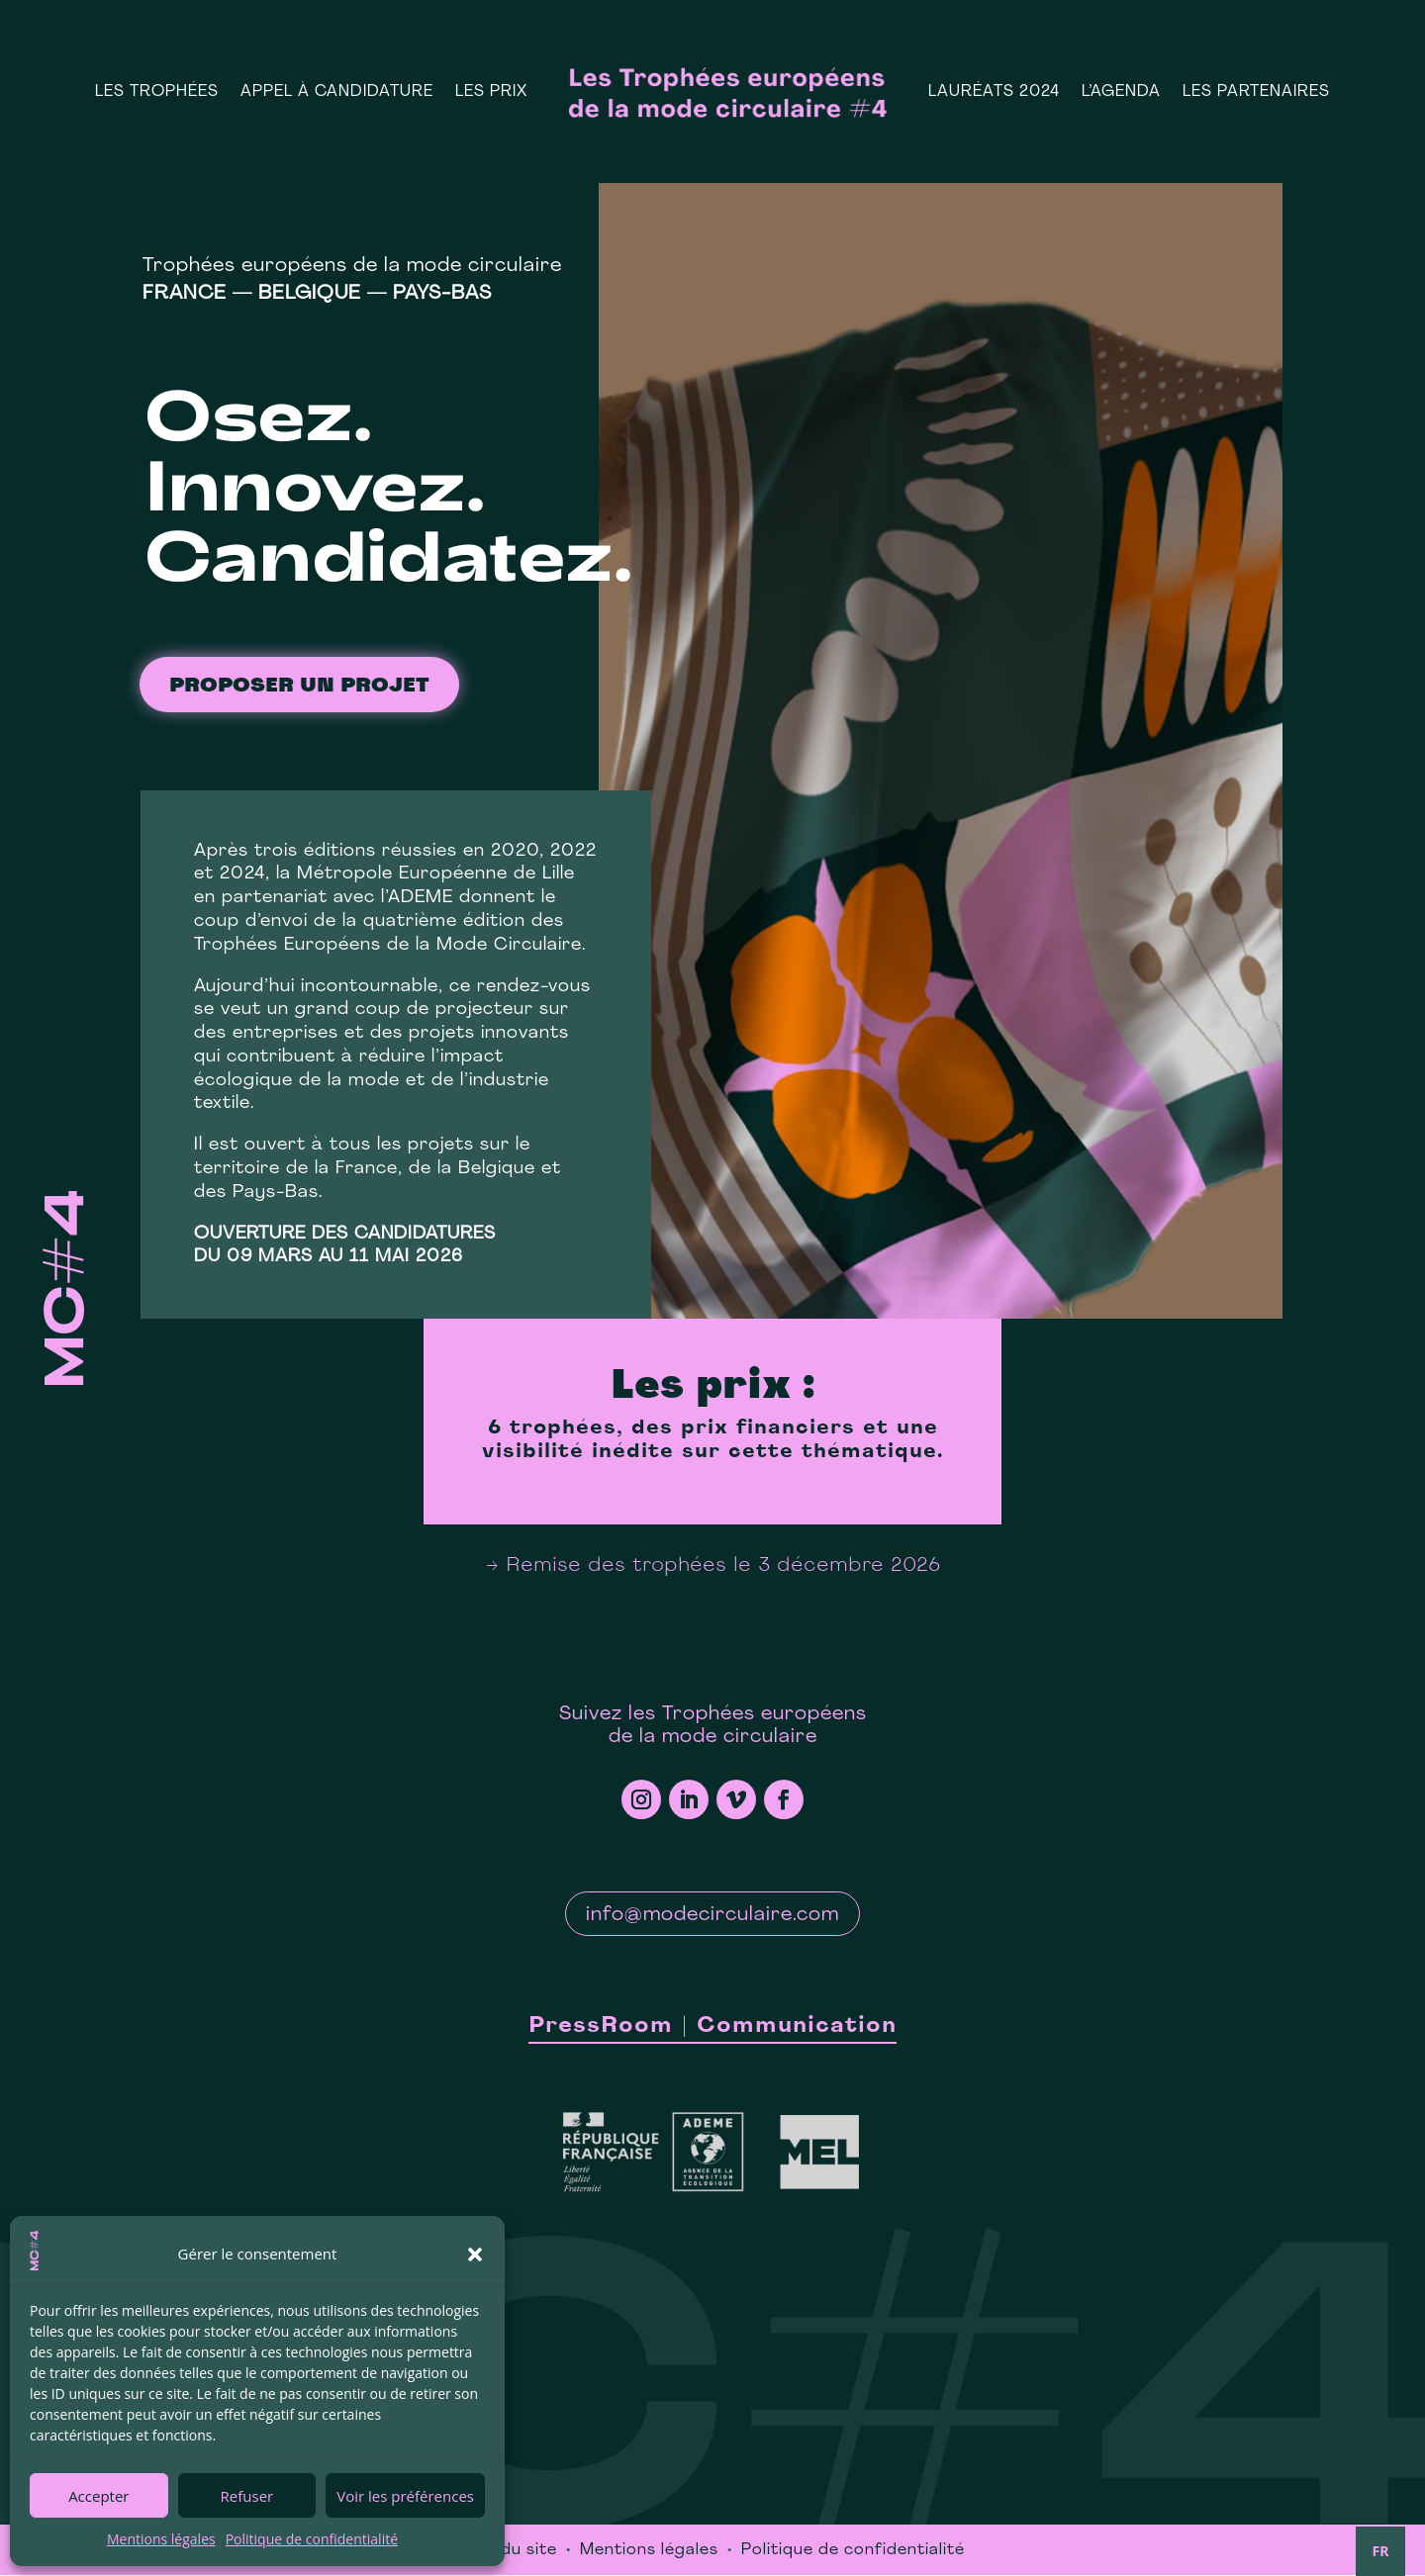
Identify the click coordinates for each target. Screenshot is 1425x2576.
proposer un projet (299, 687)
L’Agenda (1121, 92)
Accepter (98, 2496)
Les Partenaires (1256, 92)
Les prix (491, 92)
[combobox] (1380, 2551)
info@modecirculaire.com (712, 1916)
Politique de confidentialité (312, 2539)
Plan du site (509, 2551)
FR (1381, 2550)
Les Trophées (157, 92)
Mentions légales (161, 2539)
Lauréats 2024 (994, 92)
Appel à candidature (336, 92)
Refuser (247, 2496)
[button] (475, 2254)
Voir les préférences (405, 2496)
